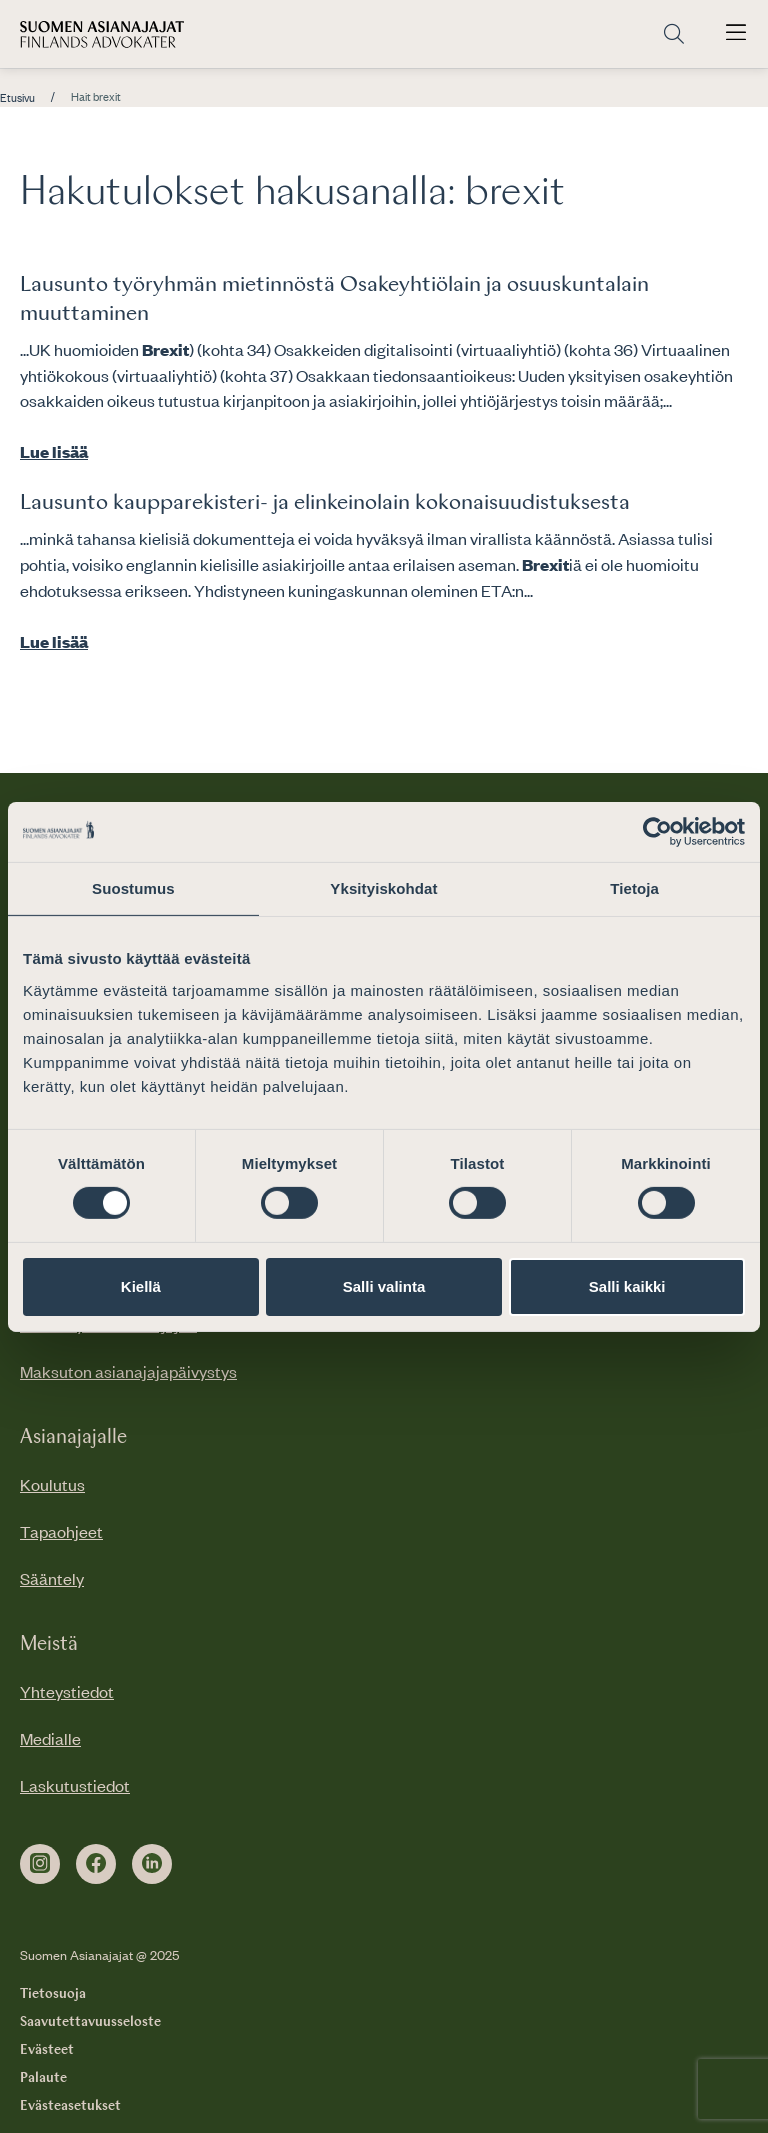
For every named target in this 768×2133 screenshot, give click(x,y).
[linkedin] (152, 1864)
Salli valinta (384, 1286)
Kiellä (141, 1286)
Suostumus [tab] (133, 887)
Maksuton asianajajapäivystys (128, 1371)
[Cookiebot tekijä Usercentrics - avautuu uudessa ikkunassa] (657, 831)
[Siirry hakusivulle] (674, 34)
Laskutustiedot (75, 1785)
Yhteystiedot (67, 1691)
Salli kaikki (627, 1286)
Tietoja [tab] (634, 887)
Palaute (43, 2078)
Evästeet (47, 2050)
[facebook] (96, 1864)
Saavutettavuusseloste (90, 2022)
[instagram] (40, 1864)
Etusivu (17, 98)
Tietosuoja (53, 1994)
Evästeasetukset (70, 2106)
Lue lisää (54, 451)
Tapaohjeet (61, 1531)
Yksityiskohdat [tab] (383, 887)
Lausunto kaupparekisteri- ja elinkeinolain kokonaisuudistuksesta (325, 503)
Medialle (50, 1738)
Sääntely (52, 1578)
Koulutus (52, 1484)
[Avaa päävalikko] (736, 34)
